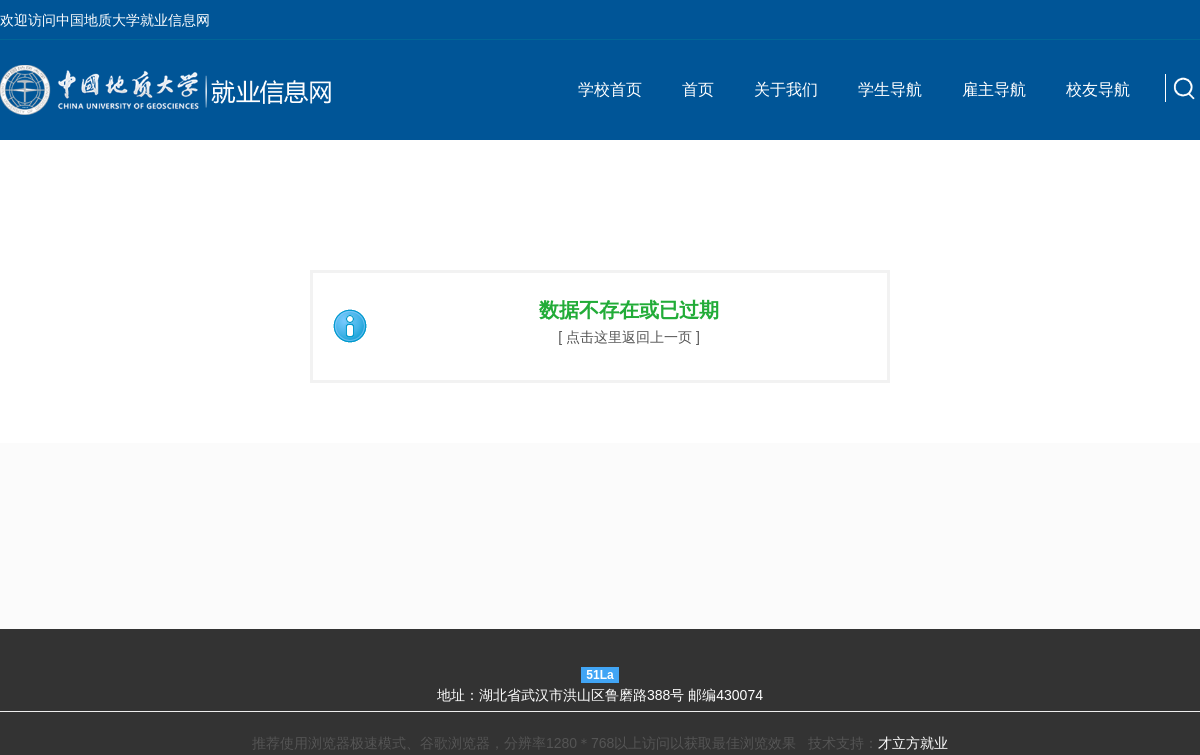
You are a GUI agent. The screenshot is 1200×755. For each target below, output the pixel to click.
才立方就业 (913, 743)
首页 (698, 89)
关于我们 (786, 89)
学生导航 (890, 89)
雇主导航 (994, 89)
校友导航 (1098, 89)
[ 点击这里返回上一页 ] (629, 337)
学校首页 (610, 89)
